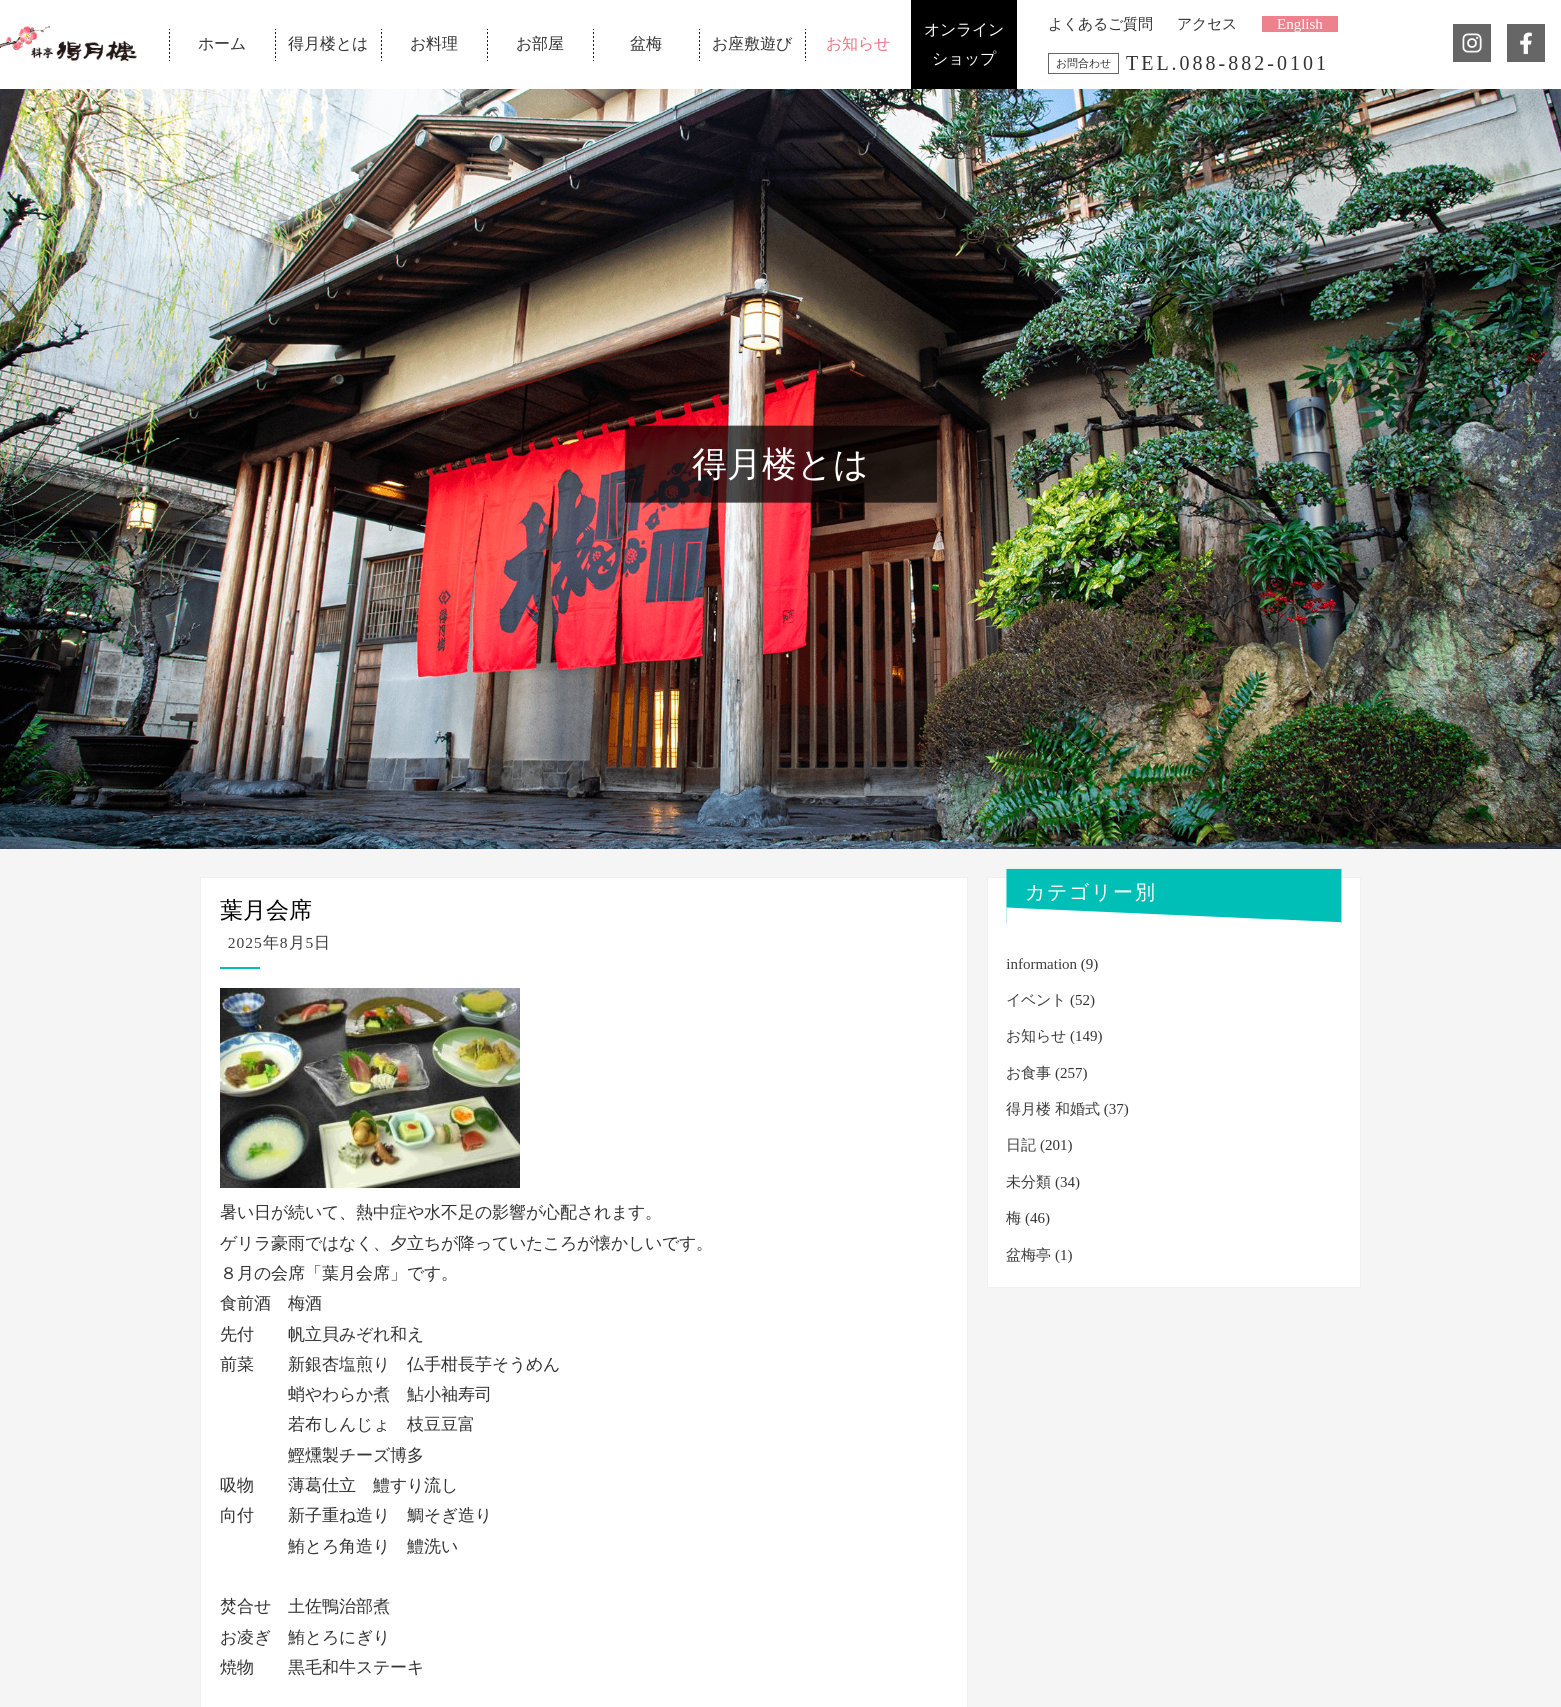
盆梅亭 (1028, 1255)
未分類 (1028, 1182)
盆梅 (646, 43)
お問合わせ (1083, 63)
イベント (1036, 1000)
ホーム (222, 43)
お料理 (434, 43)
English (1300, 24)
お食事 (1028, 1073)
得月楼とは (328, 43)
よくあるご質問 (1100, 24)
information (1041, 964)
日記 (1021, 1145)
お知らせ (858, 43)
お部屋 (540, 43)
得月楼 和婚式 (1053, 1109)
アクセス (1207, 24)
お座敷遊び (752, 43)
